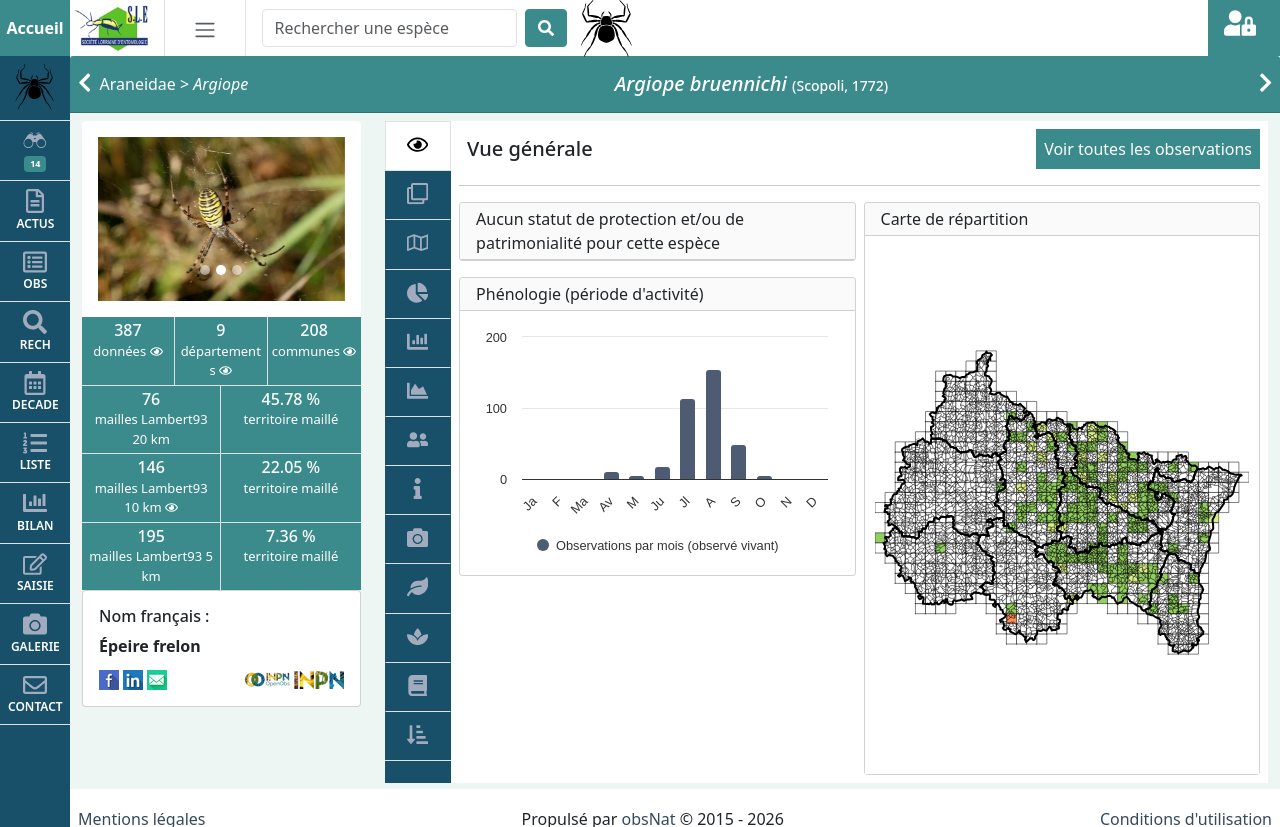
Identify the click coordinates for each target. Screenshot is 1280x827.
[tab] (418, 146)
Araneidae (138, 84)
